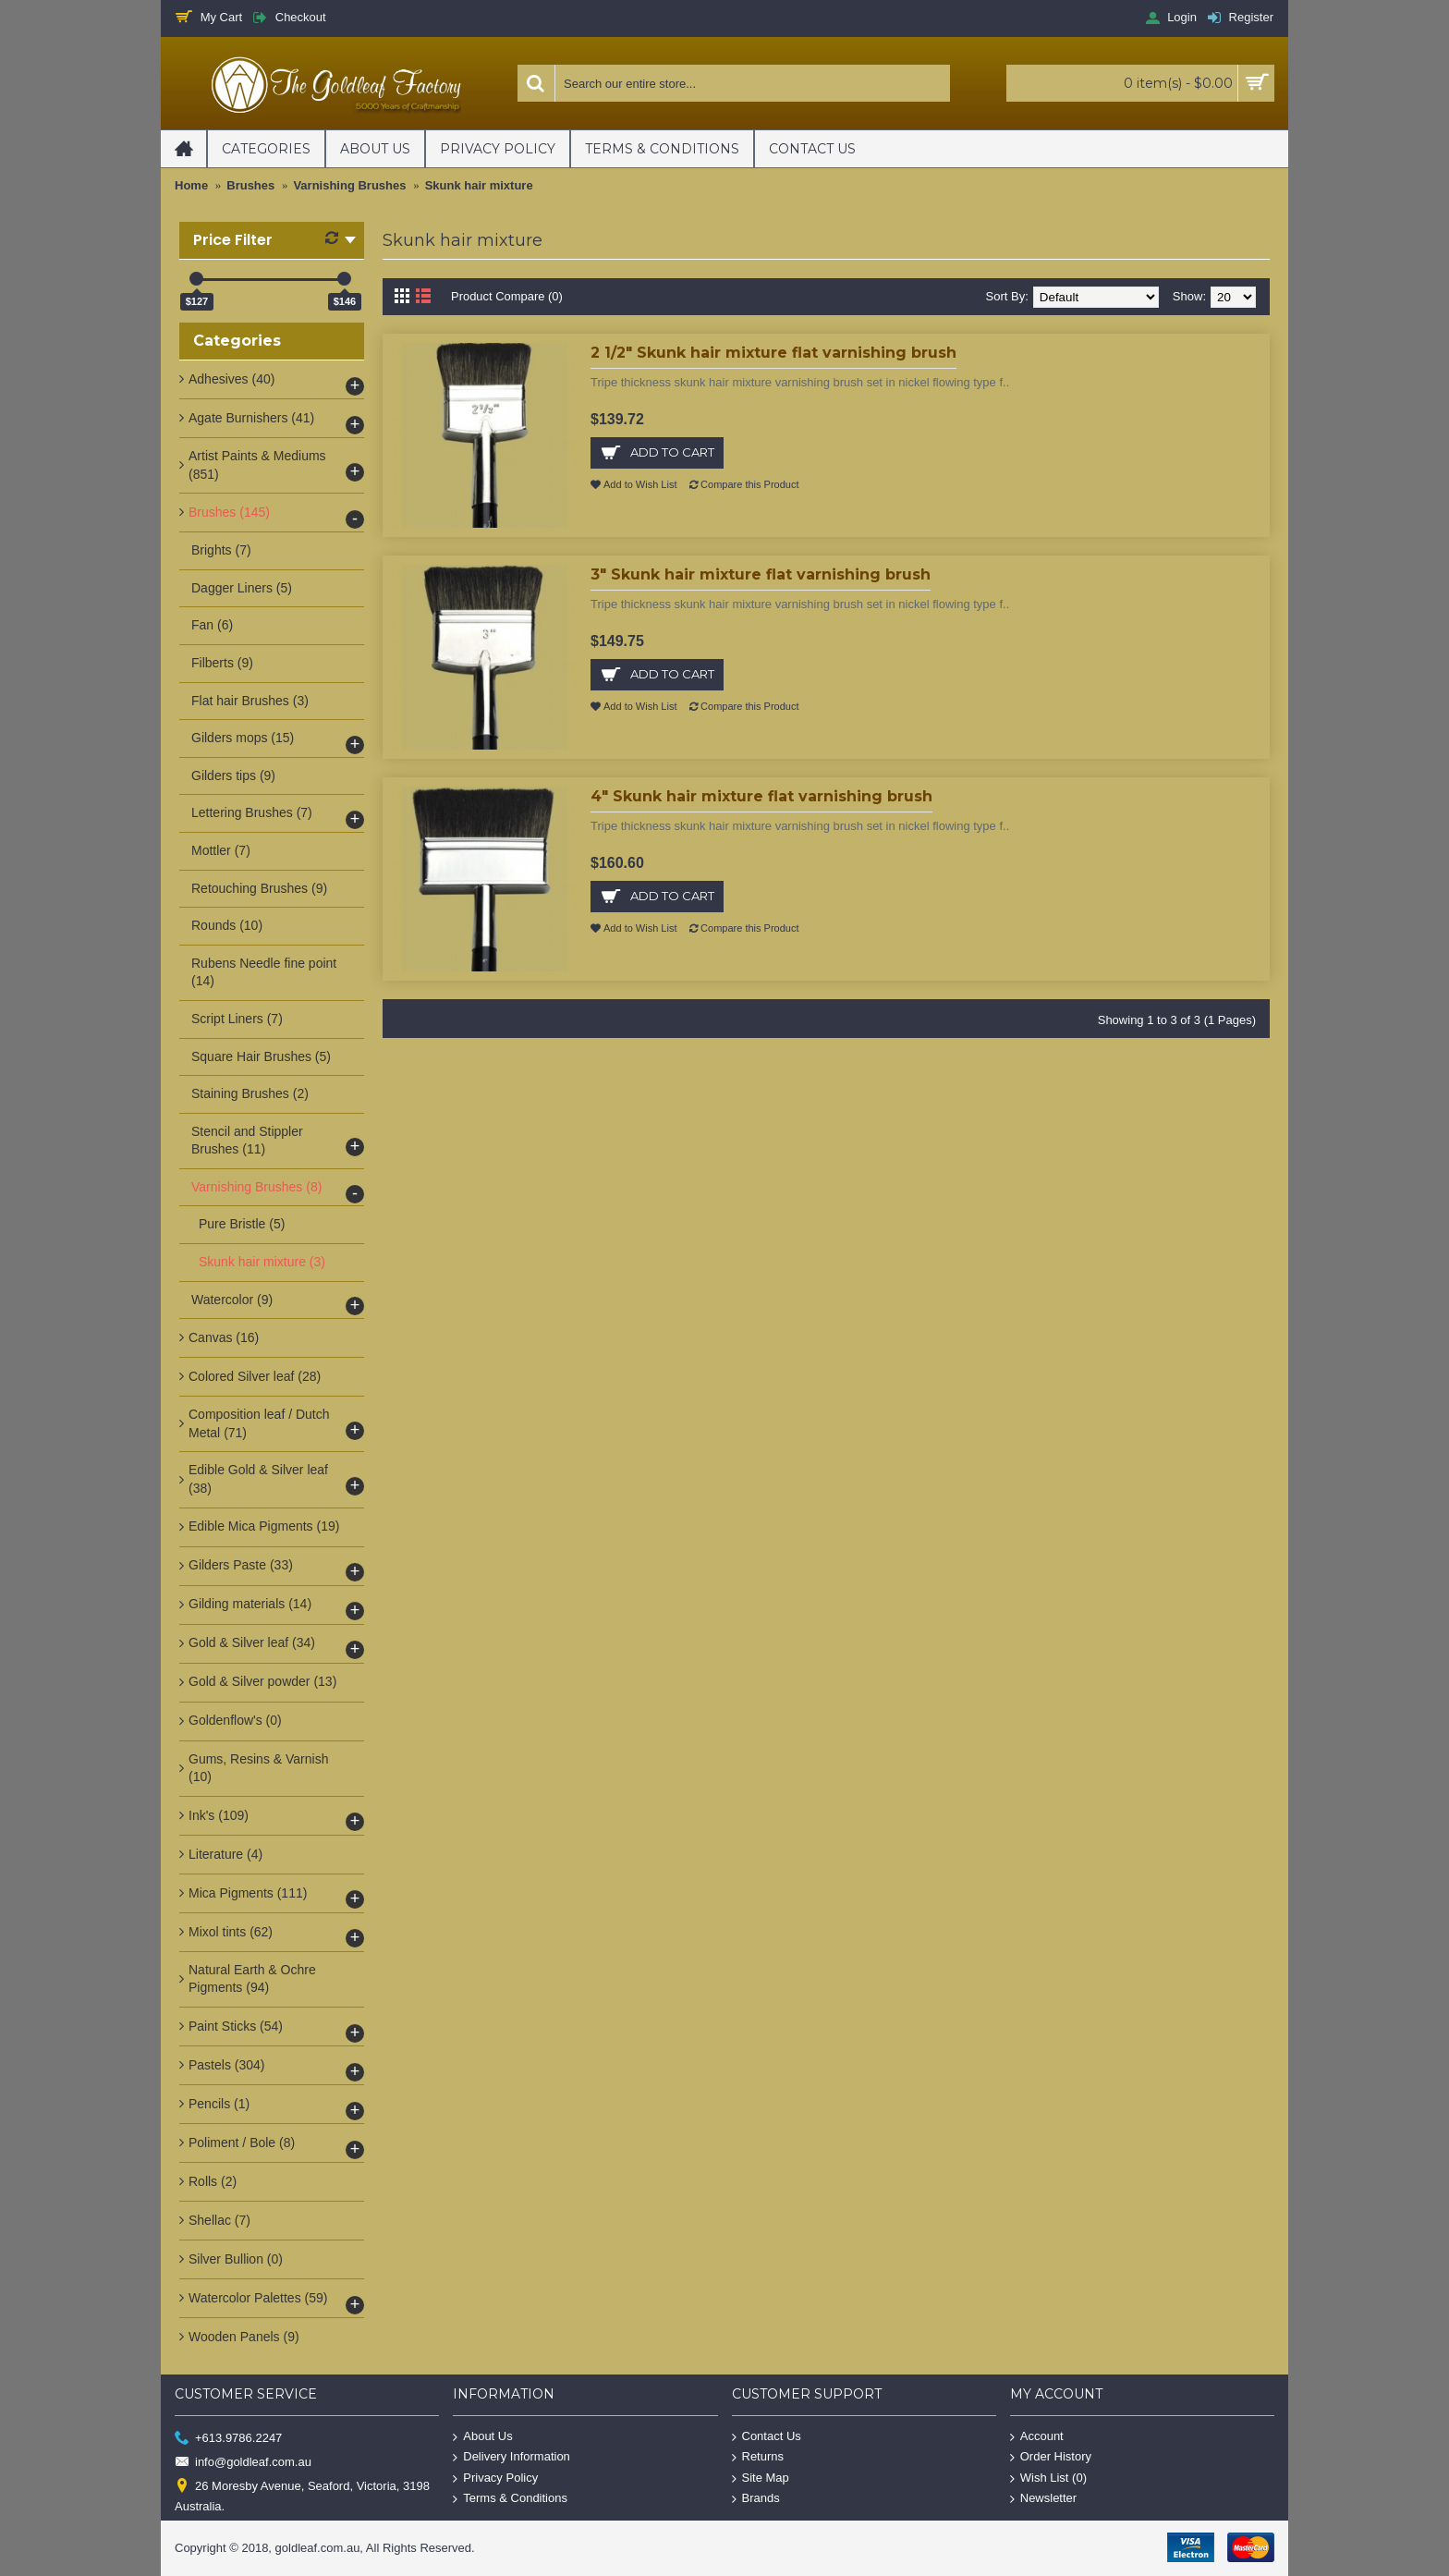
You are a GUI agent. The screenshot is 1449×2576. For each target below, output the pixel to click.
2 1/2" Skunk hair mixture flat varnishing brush (773, 352)
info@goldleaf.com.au (243, 2463)
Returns (758, 2457)
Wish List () (1048, 2478)
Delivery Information (511, 2457)
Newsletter (1043, 2499)
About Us (482, 2436)
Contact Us (766, 2436)
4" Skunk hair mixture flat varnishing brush (761, 796)
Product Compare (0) (507, 296)
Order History (1050, 2457)
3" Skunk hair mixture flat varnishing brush (761, 574)
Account (1037, 2436)
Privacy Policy (495, 2478)
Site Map (760, 2478)
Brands (756, 2499)
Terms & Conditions (510, 2499)
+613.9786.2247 (228, 2438)
